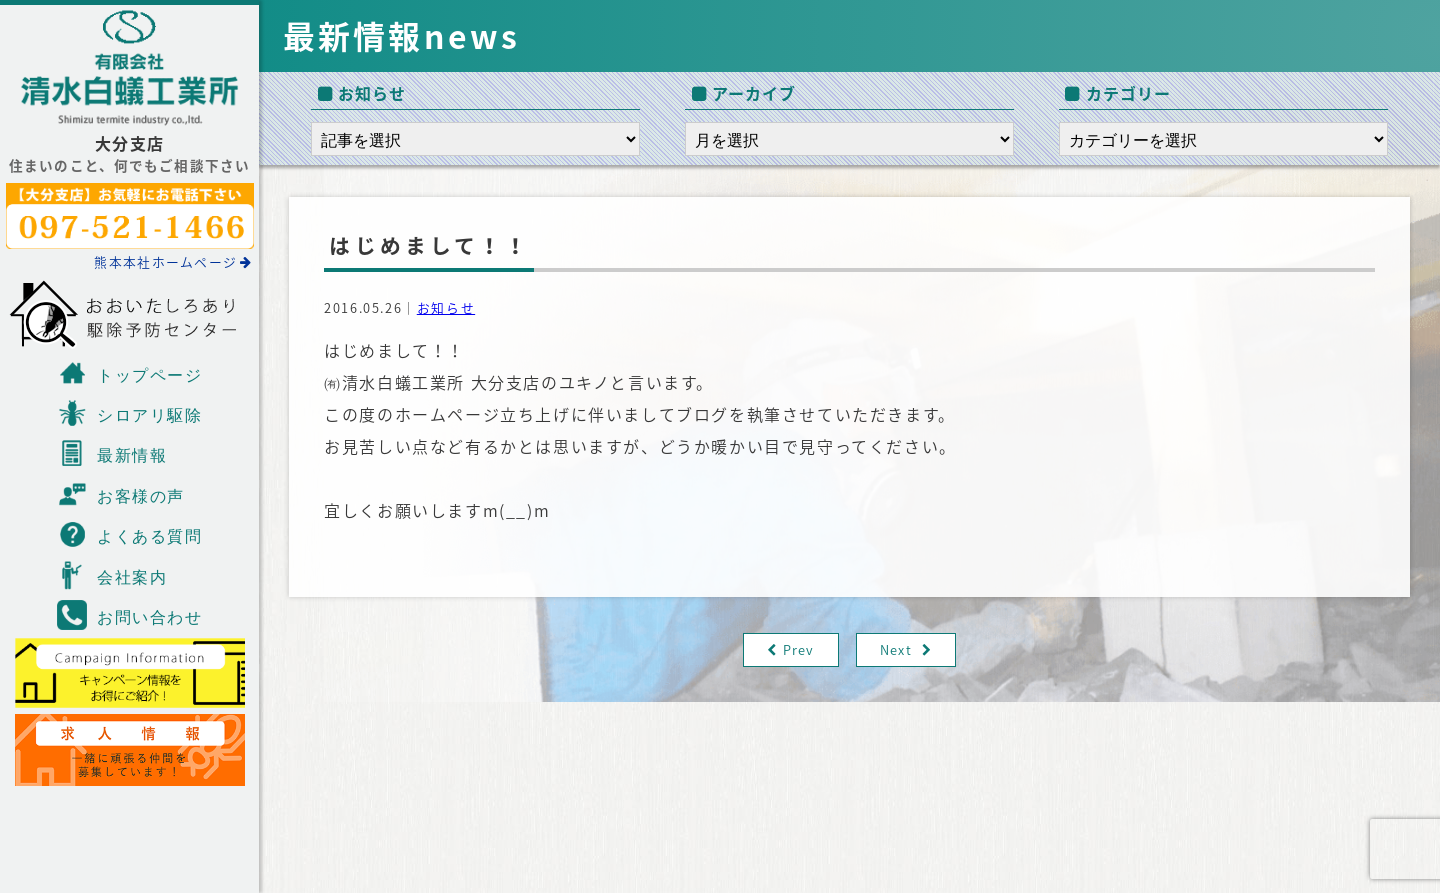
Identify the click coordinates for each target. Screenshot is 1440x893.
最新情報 (112, 453)
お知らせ (446, 307)
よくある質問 (130, 534)
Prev (798, 649)
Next (895, 649)
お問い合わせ (130, 615)
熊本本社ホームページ (173, 261)
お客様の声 (121, 494)
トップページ (130, 373)
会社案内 (112, 575)
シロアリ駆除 (130, 413)
